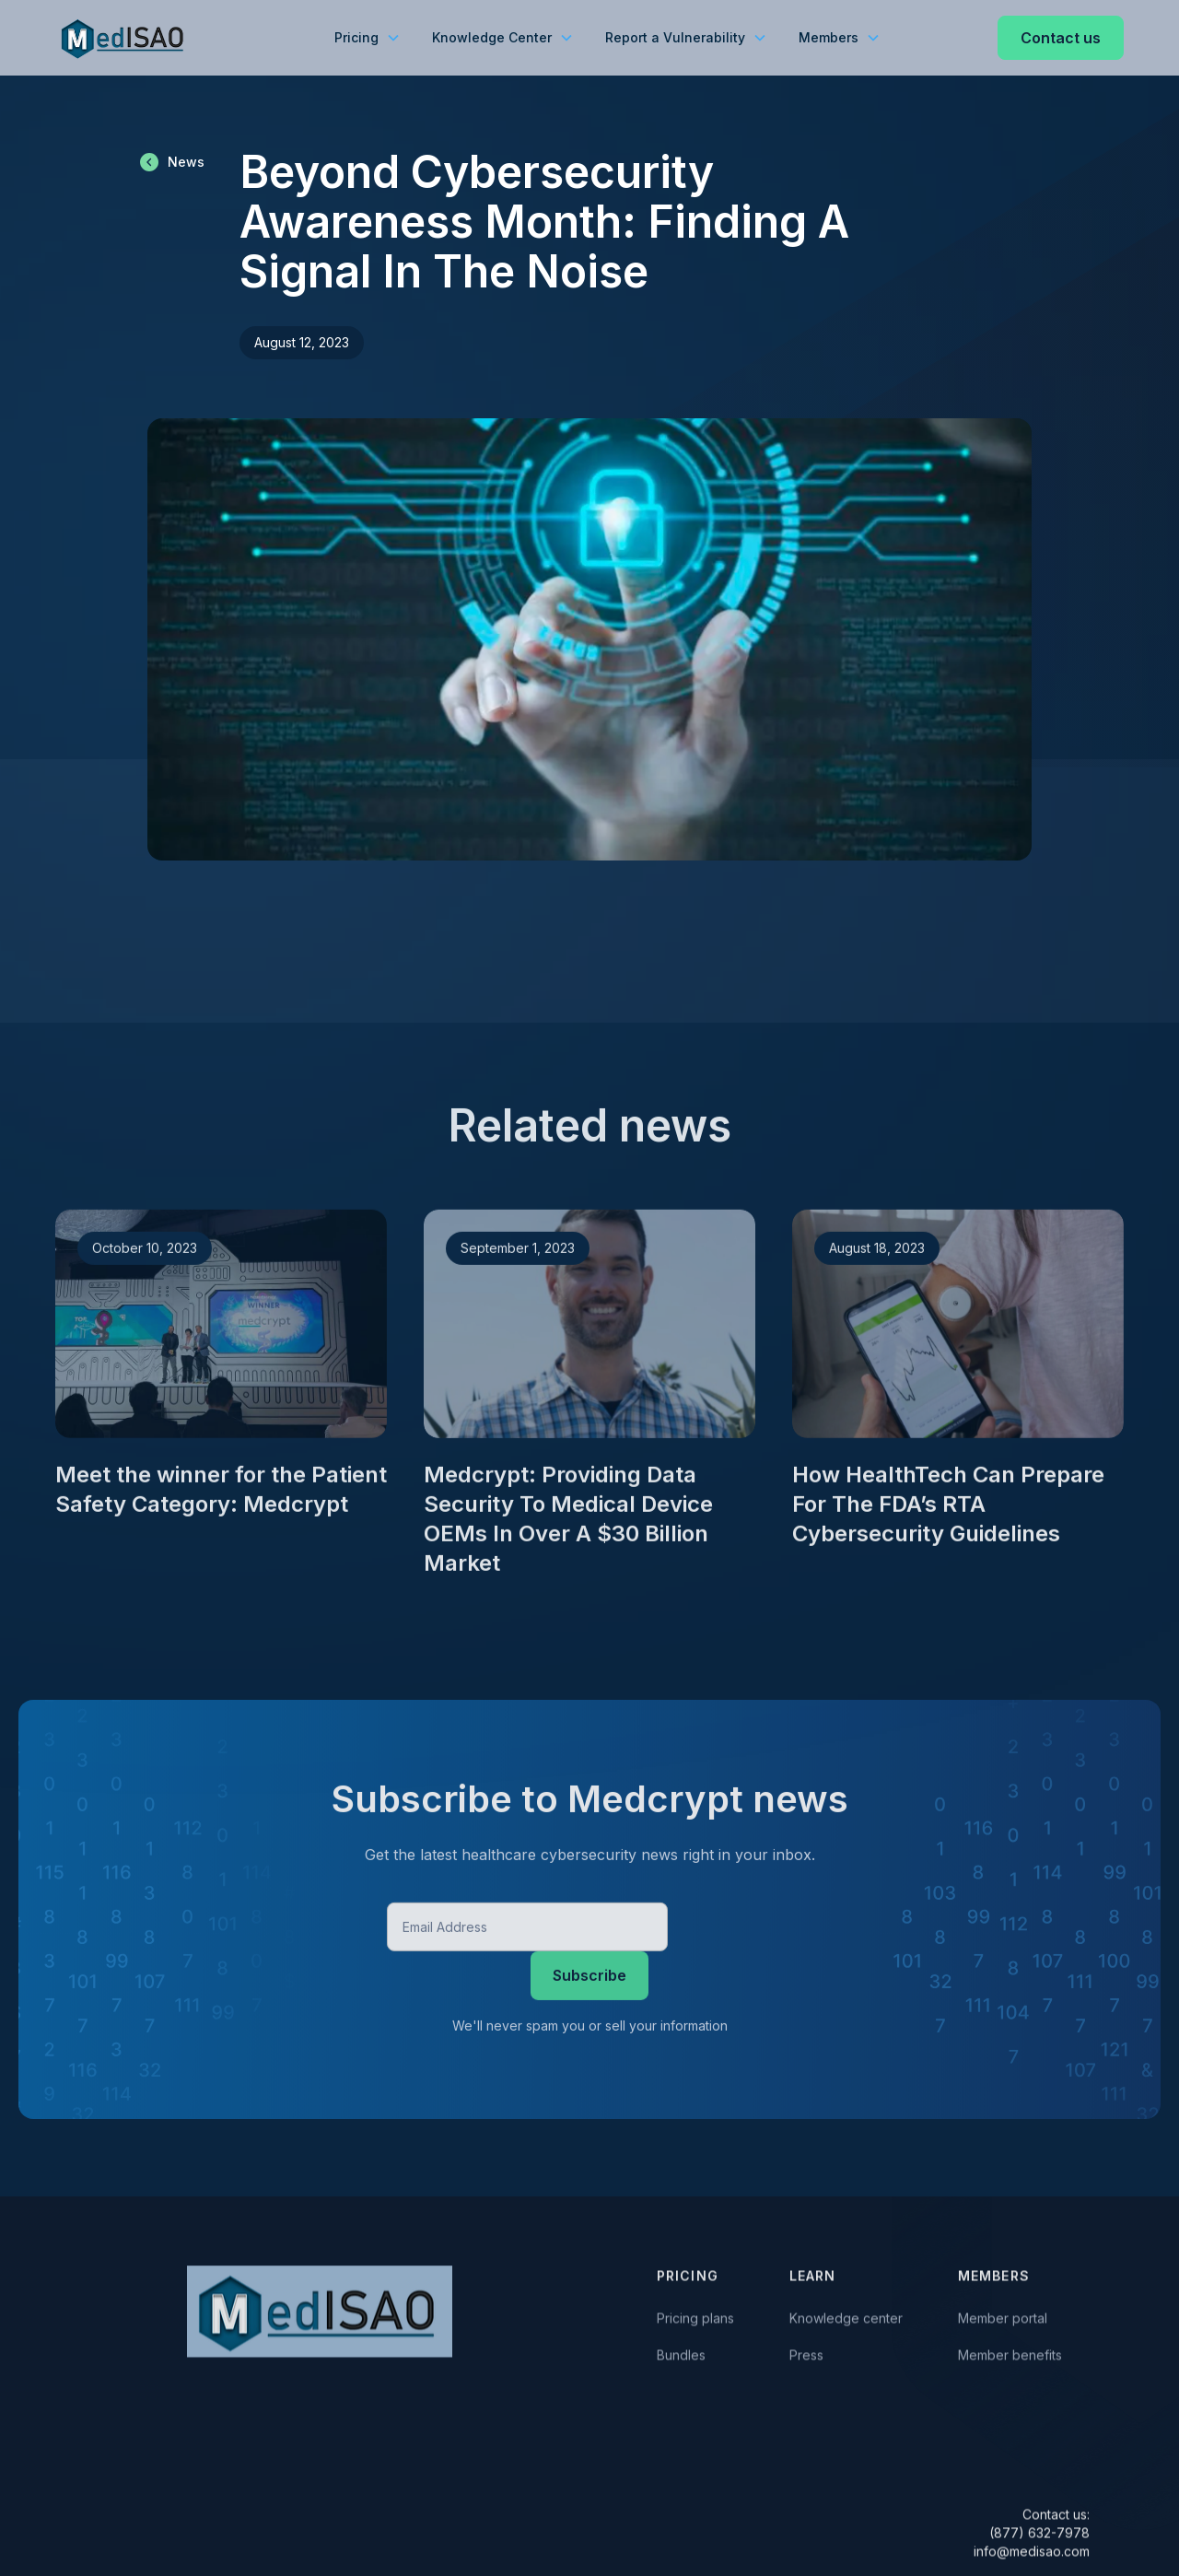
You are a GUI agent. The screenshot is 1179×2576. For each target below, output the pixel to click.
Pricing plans (695, 2321)
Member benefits (1010, 2358)
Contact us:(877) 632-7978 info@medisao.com (1032, 2536)
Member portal (1002, 2321)
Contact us (1061, 38)
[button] (366, 38)
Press (806, 2358)
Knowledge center (846, 2321)
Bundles (681, 2358)
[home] (124, 38)
